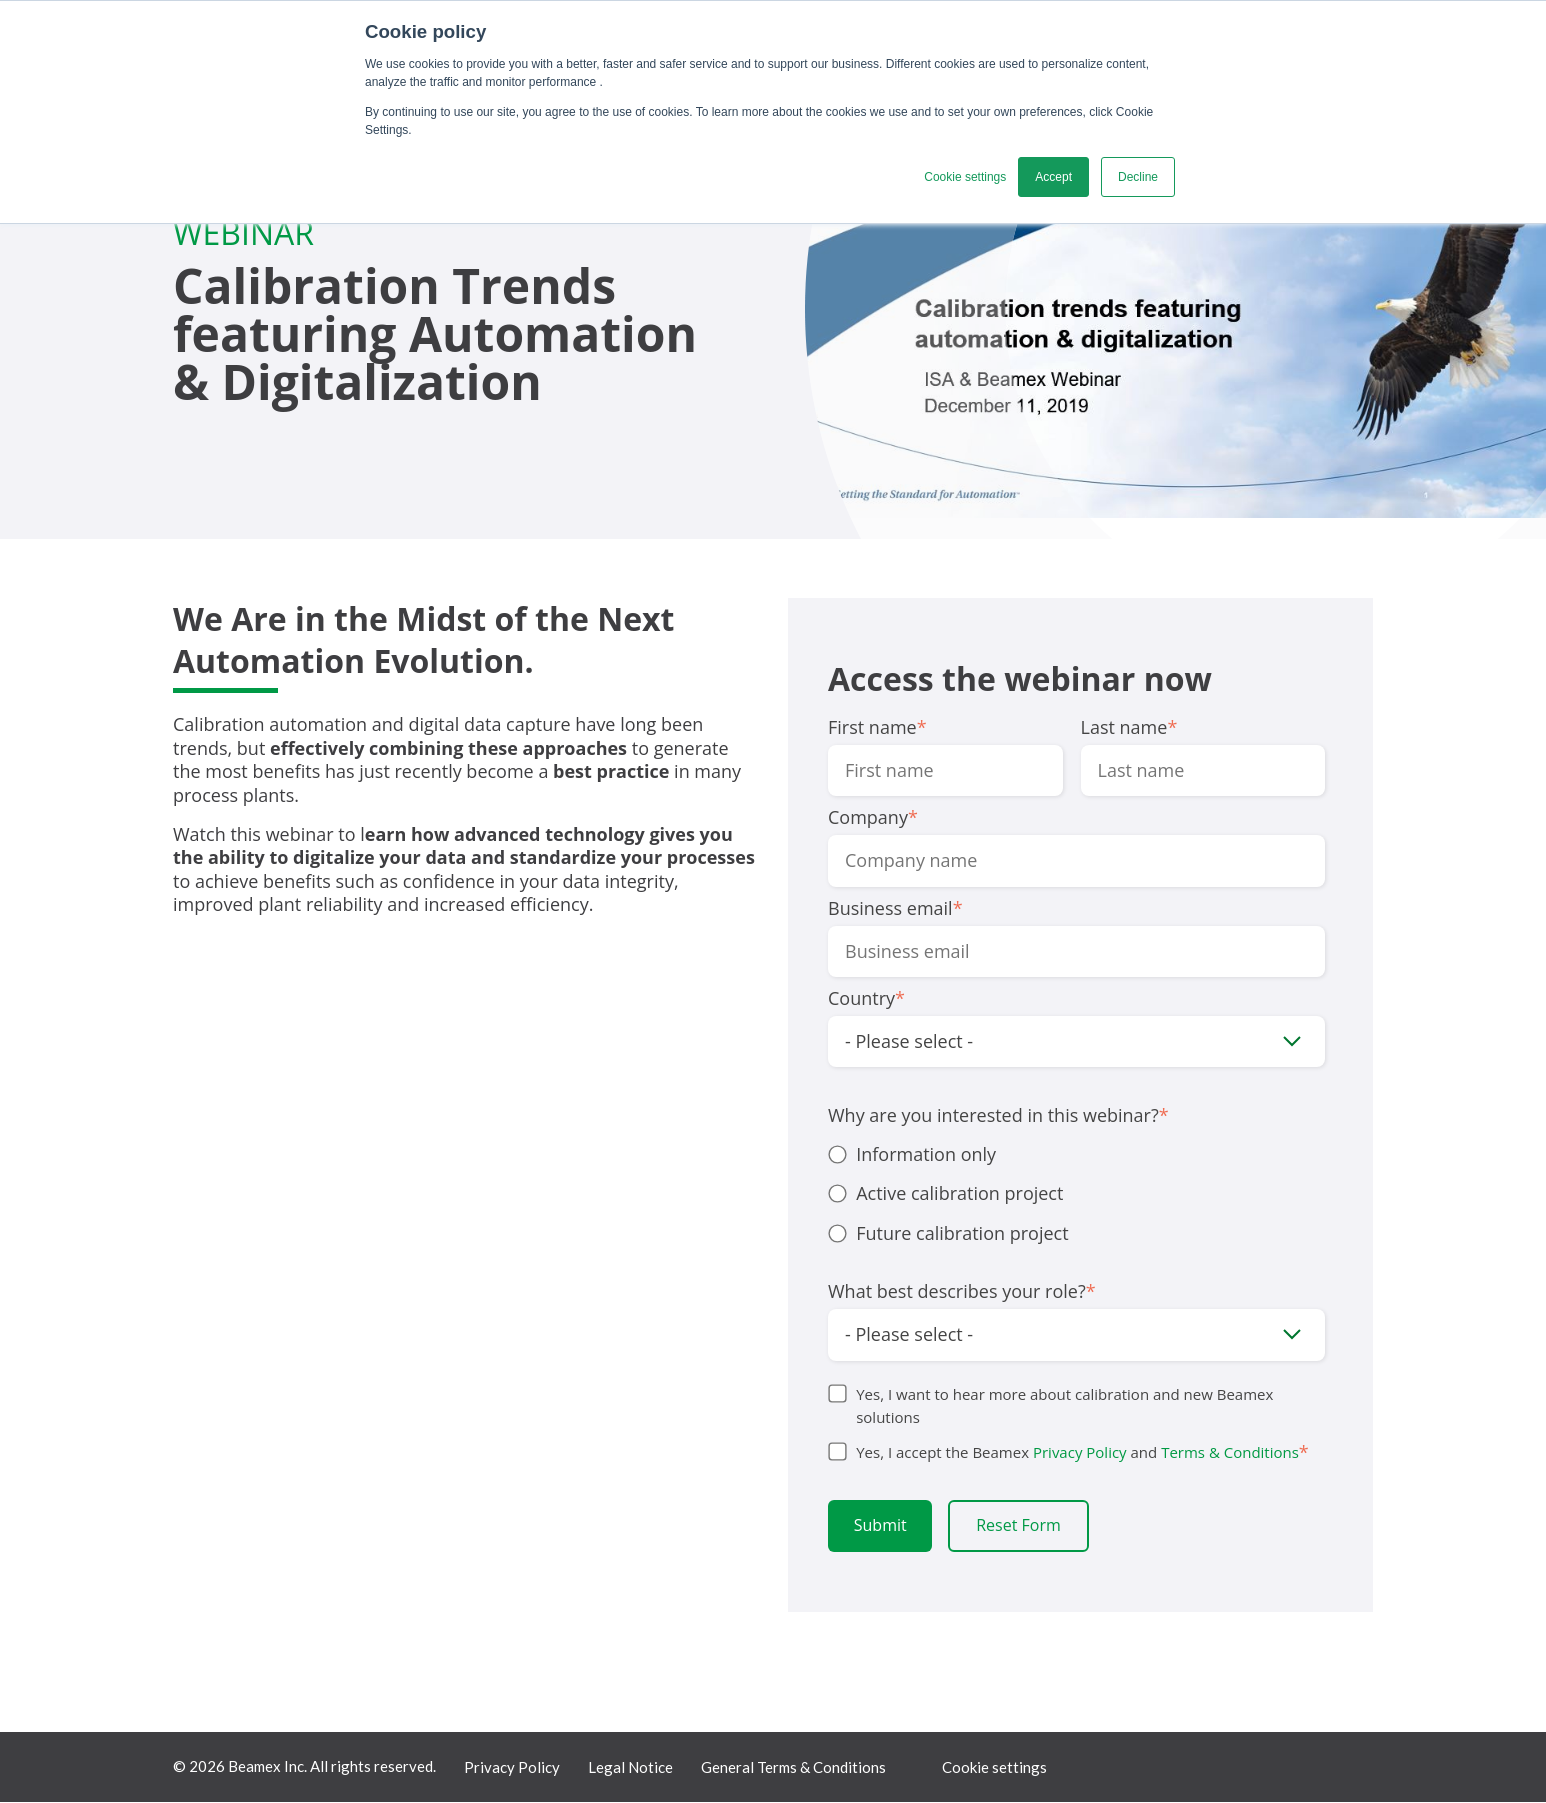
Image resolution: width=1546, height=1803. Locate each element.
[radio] (1076, 1154)
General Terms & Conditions (793, 1768)
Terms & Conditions (1230, 1452)
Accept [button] (1053, 177)
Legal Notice (630, 1768)
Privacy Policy (1080, 1452)
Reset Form (1019, 1526)
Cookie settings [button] (965, 177)
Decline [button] (1138, 177)
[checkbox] (1076, 1194)
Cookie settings (994, 1768)
